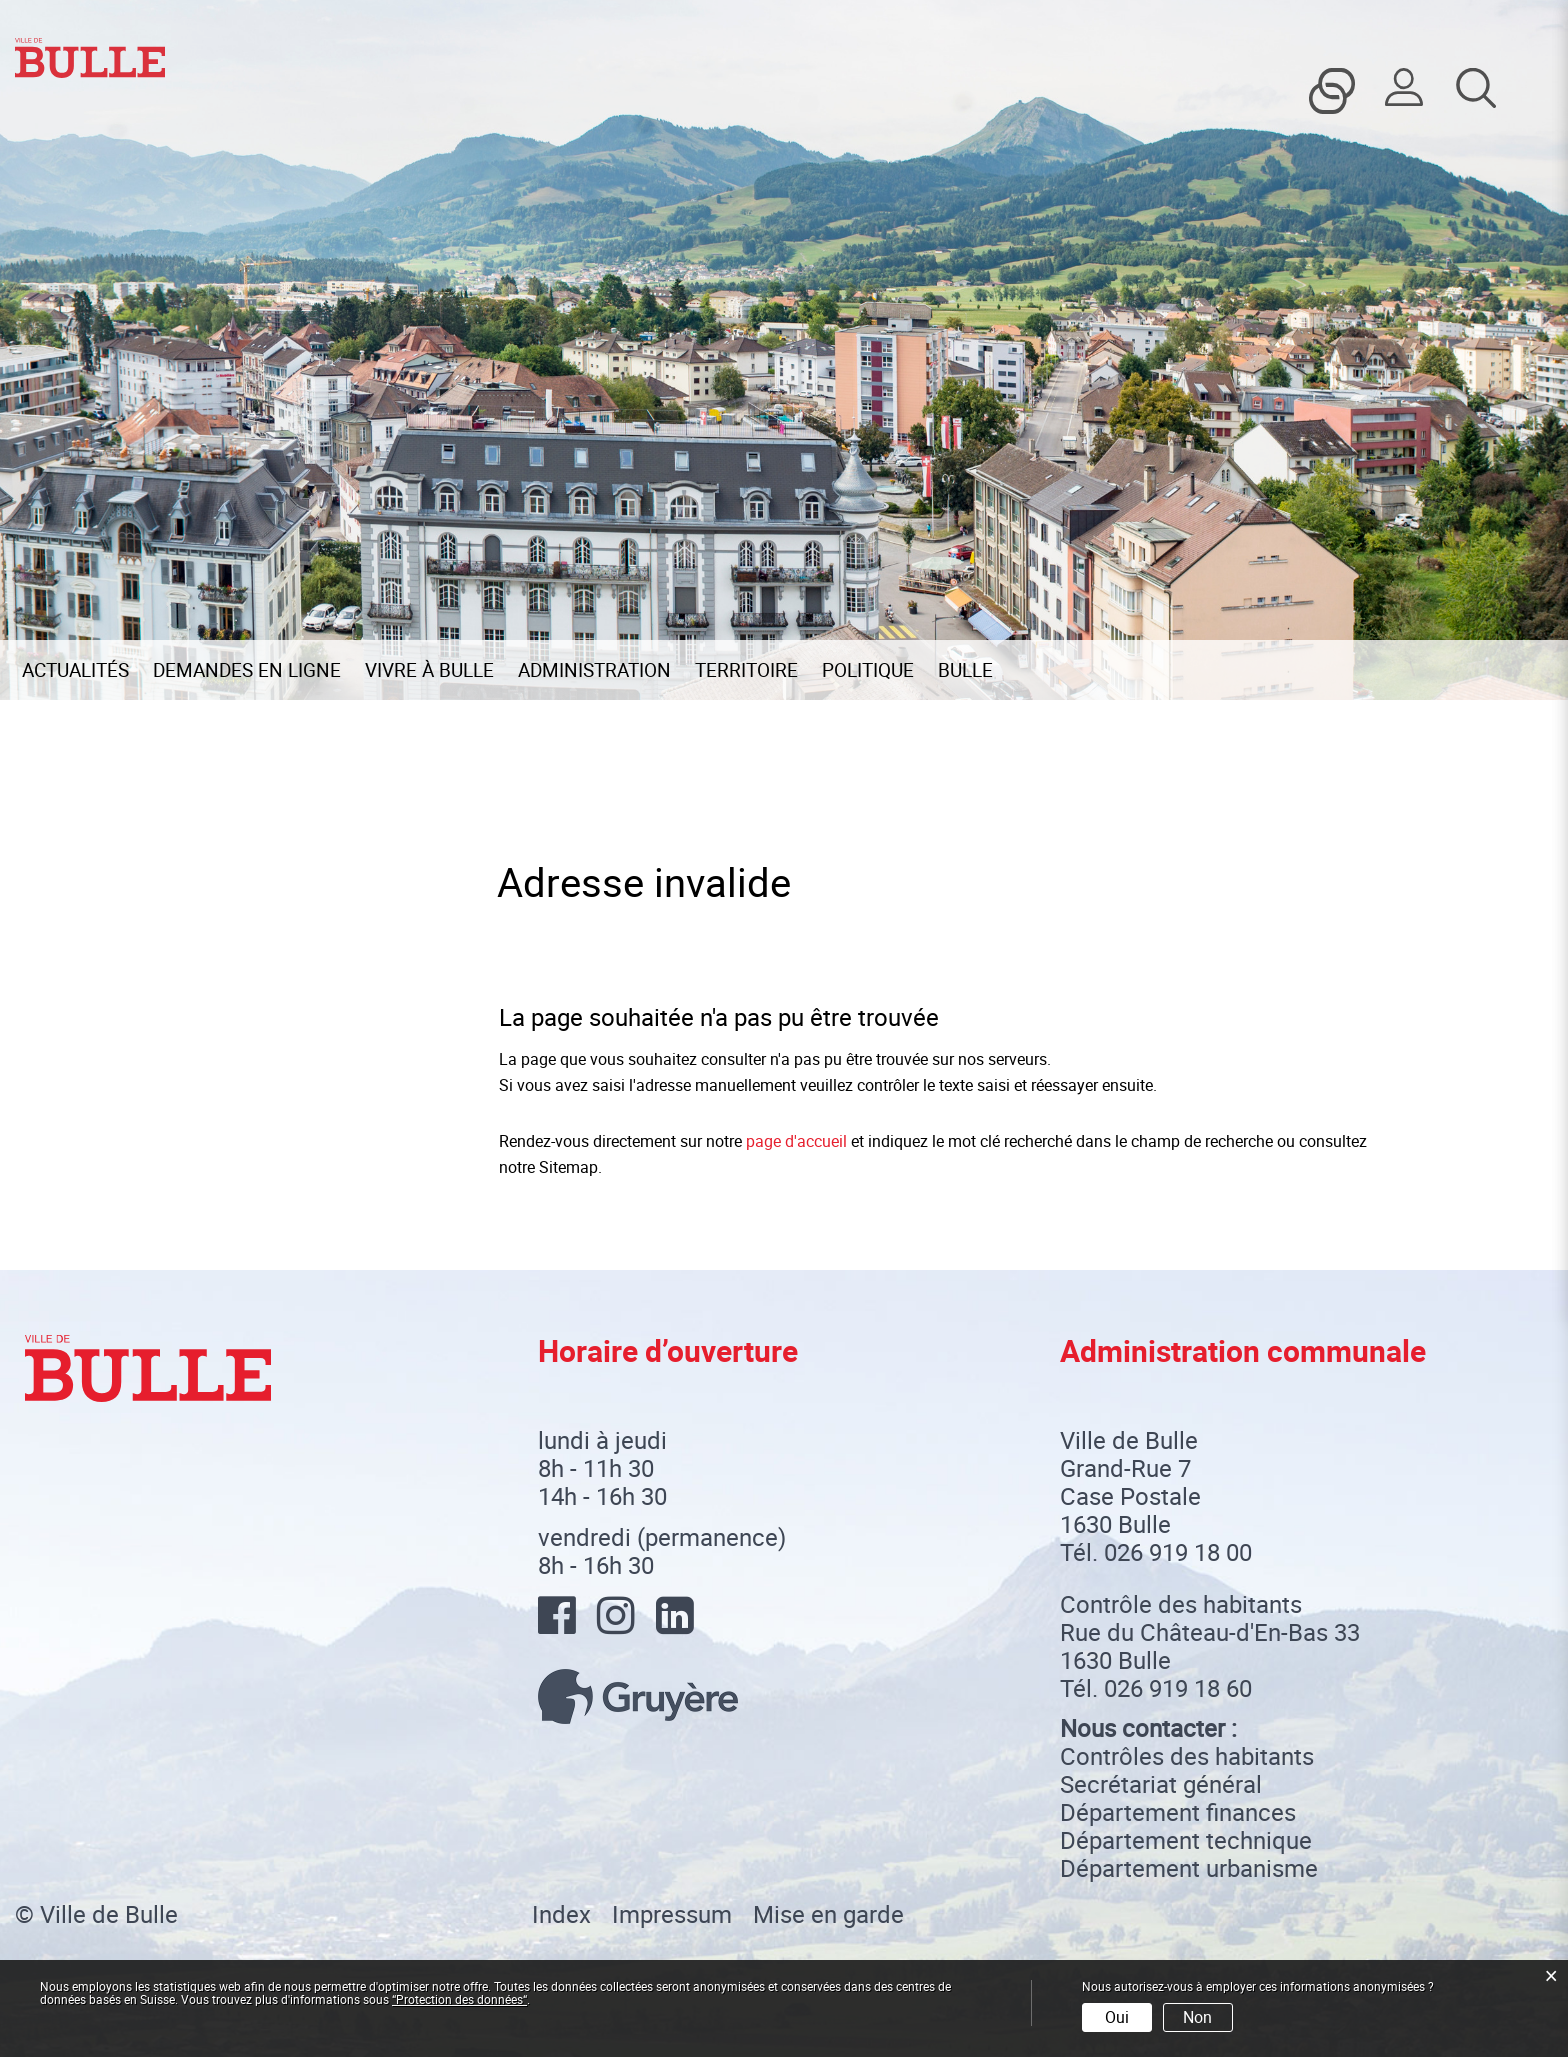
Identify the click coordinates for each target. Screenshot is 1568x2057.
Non (1197, 2017)
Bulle (965, 670)
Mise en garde (828, 1914)
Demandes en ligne (247, 670)
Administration (594, 670)
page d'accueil (796, 1141)
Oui (1117, 2017)
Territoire (746, 670)
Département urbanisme (1189, 1868)
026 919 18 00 (1178, 1552)
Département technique (1186, 1840)
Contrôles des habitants (1187, 1756)
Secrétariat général (1161, 1784)
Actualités (75, 670)
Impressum (672, 1914)
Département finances (1178, 1812)
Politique (868, 670)
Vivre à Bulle (429, 670)
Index (561, 1914)
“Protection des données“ (459, 1999)
